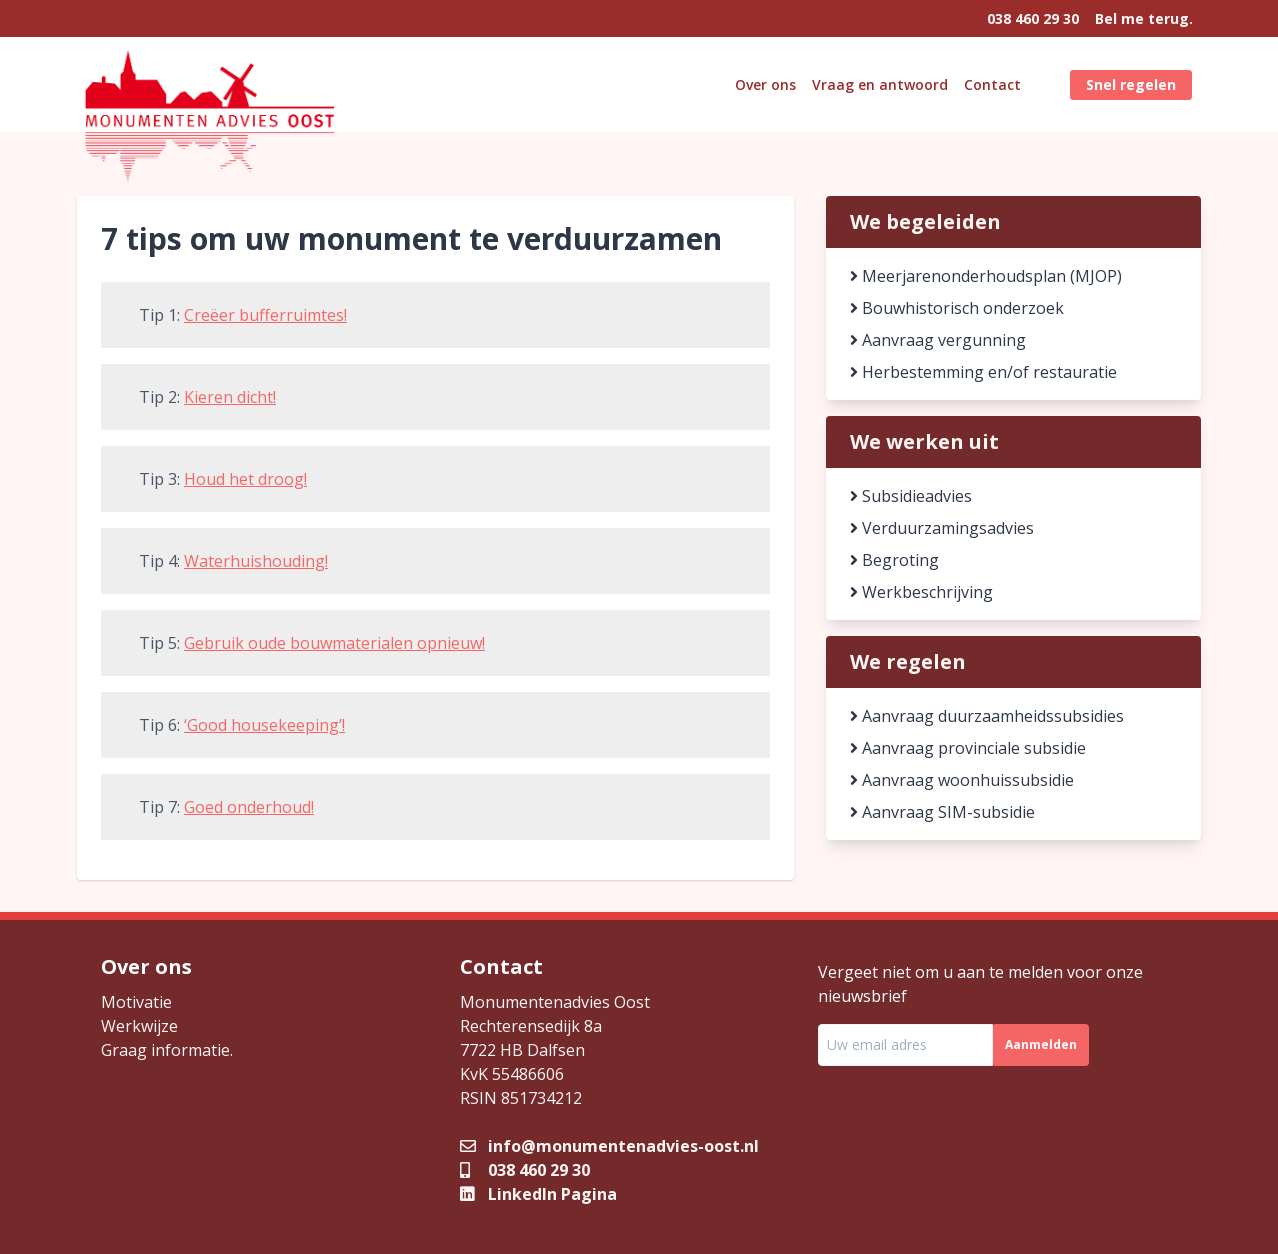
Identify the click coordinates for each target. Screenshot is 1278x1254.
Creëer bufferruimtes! (265, 315)
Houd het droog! (245, 479)
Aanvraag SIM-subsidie (942, 812)
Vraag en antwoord (880, 84)
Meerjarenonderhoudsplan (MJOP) (986, 276)
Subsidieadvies (911, 496)
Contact (992, 84)
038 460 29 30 (1033, 18)
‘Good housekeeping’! (264, 725)
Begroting (894, 560)
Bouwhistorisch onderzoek (957, 308)
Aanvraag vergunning (938, 340)
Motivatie (136, 1002)
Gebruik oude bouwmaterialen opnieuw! (334, 643)
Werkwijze (139, 1026)
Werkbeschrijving (921, 592)
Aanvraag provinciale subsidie (968, 748)
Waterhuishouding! (256, 561)
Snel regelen (1131, 84)
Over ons (765, 84)
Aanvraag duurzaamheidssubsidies (987, 716)
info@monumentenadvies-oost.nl (609, 1146)
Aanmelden (1041, 1044)
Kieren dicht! (230, 397)
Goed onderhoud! (249, 807)
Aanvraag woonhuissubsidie (962, 780)
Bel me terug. (1144, 18)
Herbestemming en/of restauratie (983, 372)
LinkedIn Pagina (538, 1194)
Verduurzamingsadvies (942, 528)
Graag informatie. (167, 1050)
